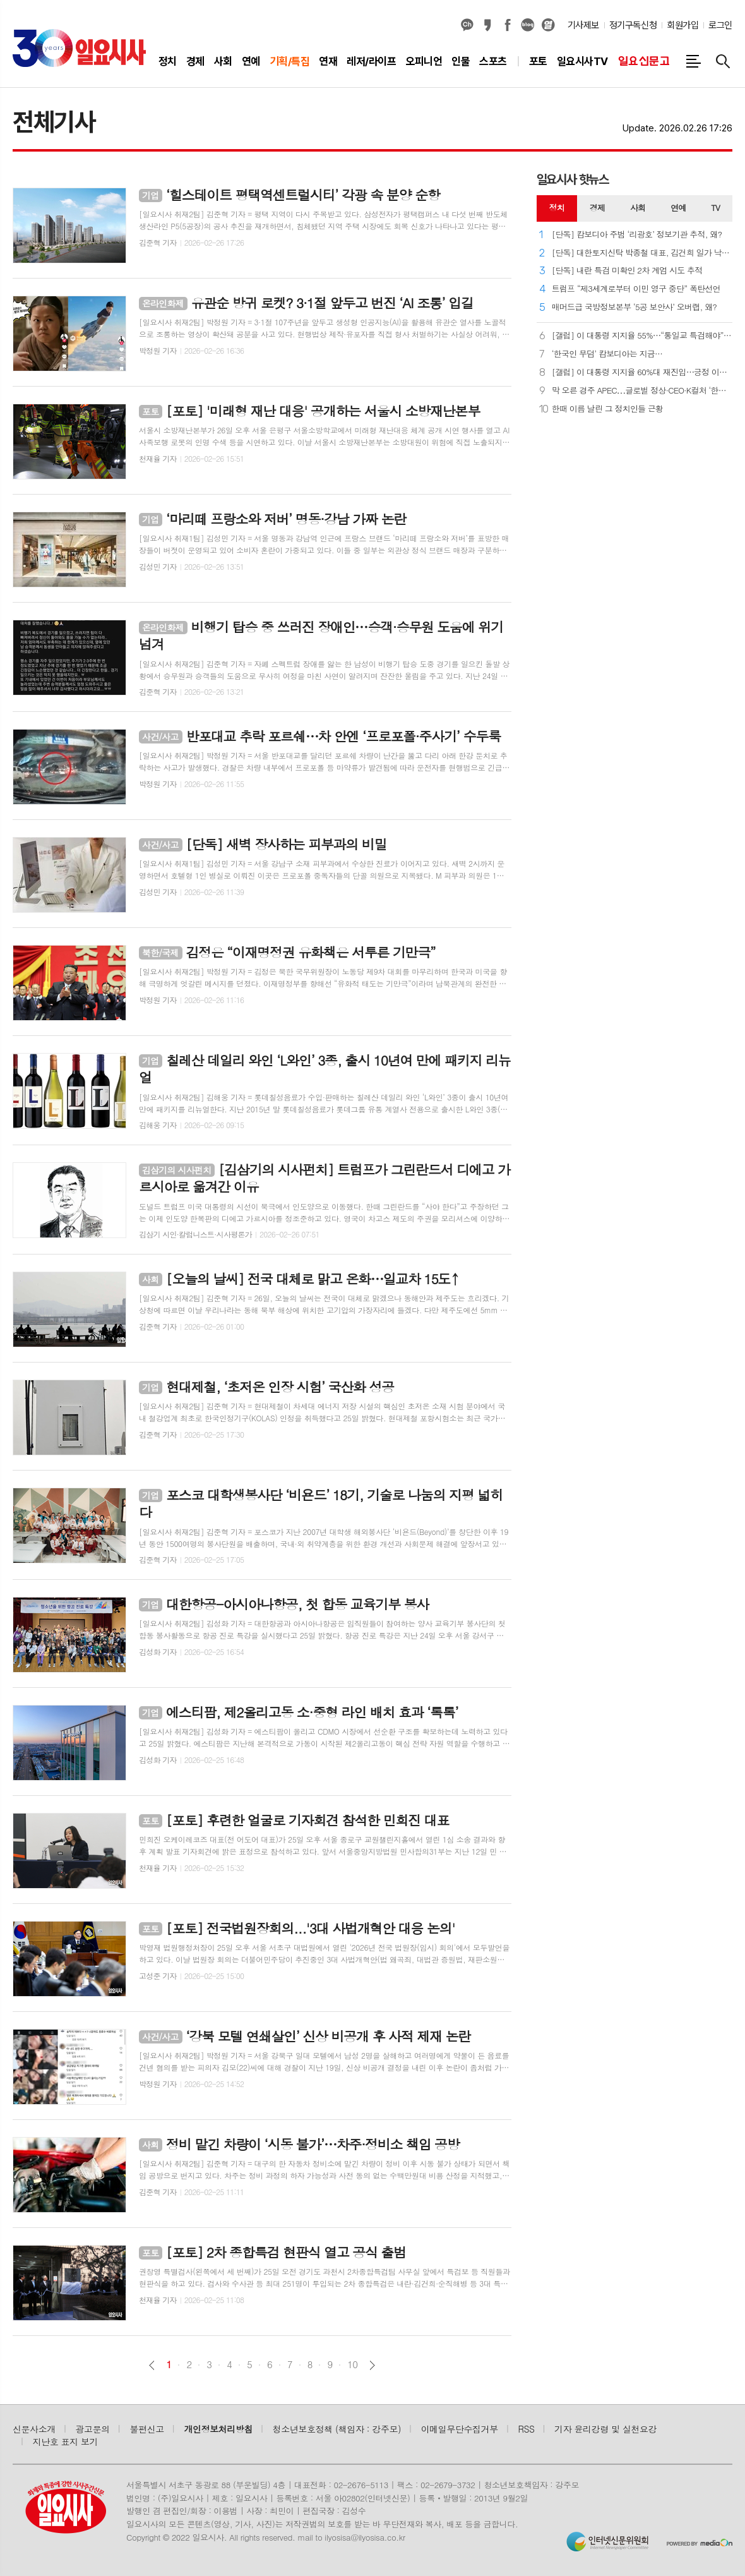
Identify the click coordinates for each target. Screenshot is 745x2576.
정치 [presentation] (556, 208)
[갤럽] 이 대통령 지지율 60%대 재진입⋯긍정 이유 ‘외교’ (642, 372)
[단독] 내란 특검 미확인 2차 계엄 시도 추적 (627, 270)
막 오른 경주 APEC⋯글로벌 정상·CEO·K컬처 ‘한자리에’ (642, 390)
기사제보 (583, 25)
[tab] (557, 208)
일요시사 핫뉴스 (573, 179)
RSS (526, 2429)
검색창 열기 (722, 61)
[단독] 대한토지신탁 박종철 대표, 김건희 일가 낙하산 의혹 (642, 253)
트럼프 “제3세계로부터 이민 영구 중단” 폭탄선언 (636, 289)
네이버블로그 (527, 25)
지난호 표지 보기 (65, 2441)
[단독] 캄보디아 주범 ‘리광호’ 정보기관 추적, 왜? (637, 234)
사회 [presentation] (637, 208)
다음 (372, 2365)
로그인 (720, 25)
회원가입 (682, 25)
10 (352, 2364)
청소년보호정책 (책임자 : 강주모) (337, 2429)
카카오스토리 (487, 25)
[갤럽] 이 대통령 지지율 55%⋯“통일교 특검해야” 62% (642, 335)
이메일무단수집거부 (459, 2429)
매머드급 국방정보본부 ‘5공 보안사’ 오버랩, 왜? (634, 307)
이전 (152, 2365)
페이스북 (507, 25)
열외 (548, 25)
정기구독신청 (633, 25)
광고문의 (93, 2429)
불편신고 (146, 2429)
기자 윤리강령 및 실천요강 (605, 2429)
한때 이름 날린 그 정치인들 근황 (608, 409)
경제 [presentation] (597, 208)
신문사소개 (34, 2429)
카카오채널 (467, 25)
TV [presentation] (715, 208)
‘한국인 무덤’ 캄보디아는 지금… (607, 354)
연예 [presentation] (678, 208)
